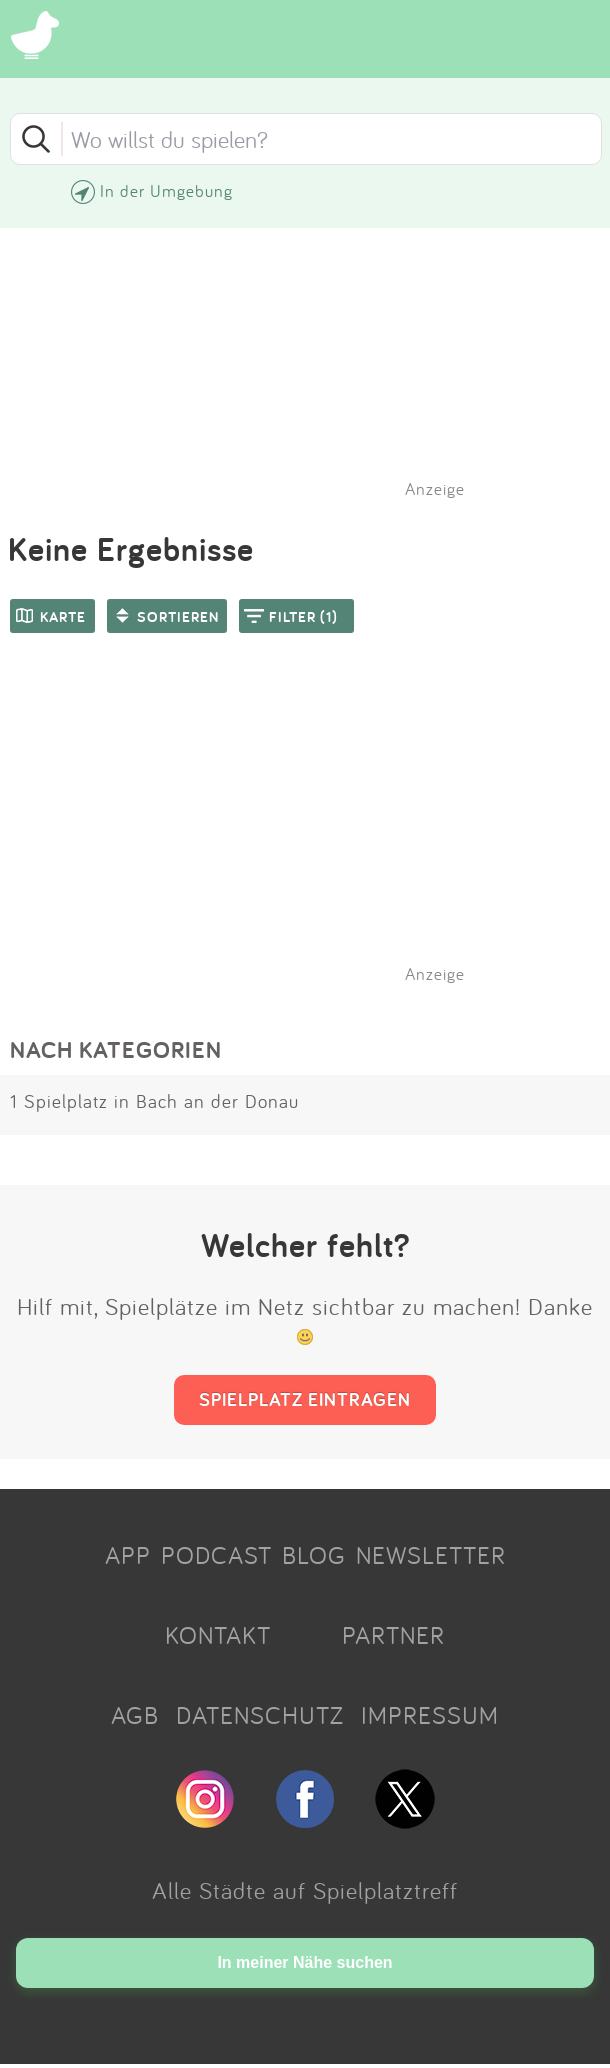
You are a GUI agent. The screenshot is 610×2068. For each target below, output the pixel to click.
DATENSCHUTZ (260, 1715)
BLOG (314, 1555)
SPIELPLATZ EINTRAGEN (305, 1399)
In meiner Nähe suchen (304, 1962)
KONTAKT (218, 1635)
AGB (135, 1715)
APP (128, 1555)
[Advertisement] (315, 834)
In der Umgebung (166, 190)
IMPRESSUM (430, 1715)
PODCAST (216, 1555)
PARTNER (393, 1635)
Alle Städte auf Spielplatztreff (305, 1890)
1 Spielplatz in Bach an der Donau (154, 1101)
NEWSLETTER (431, 1555)
